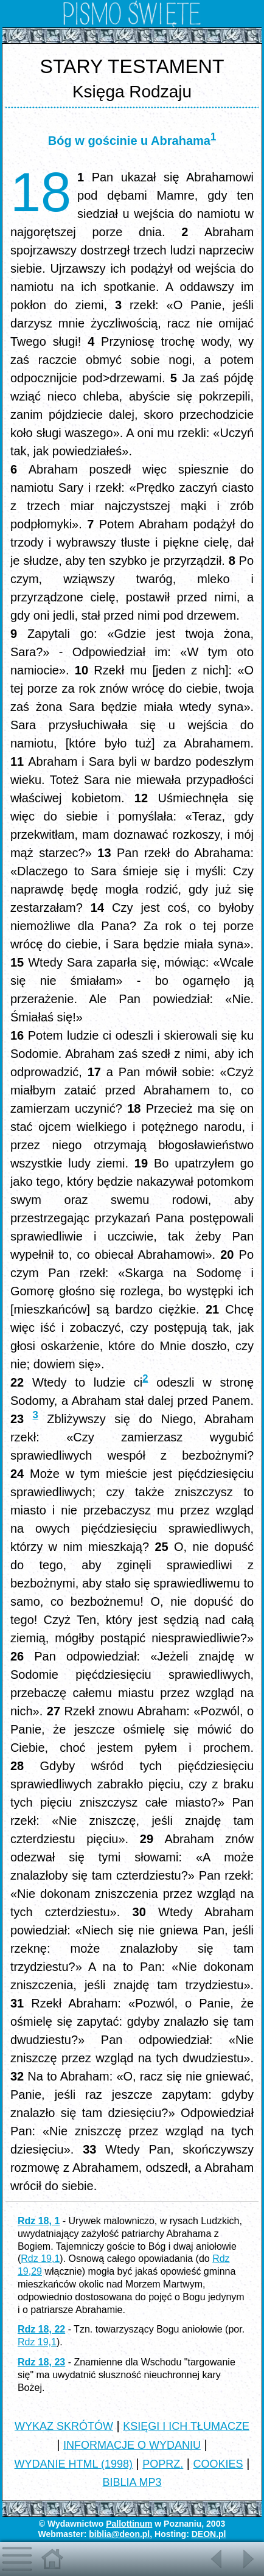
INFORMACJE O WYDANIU (132, 2445)
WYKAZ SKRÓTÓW (64, 2426)
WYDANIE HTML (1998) (74, 2464)
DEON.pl (209, 2534)
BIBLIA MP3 (131, 2482)
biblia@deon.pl (119, 2534)
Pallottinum (129, 2524)
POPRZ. (162, 2464)
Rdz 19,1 (40, 2258)
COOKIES (218, 2464)
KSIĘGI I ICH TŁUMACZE (186, 2426)
